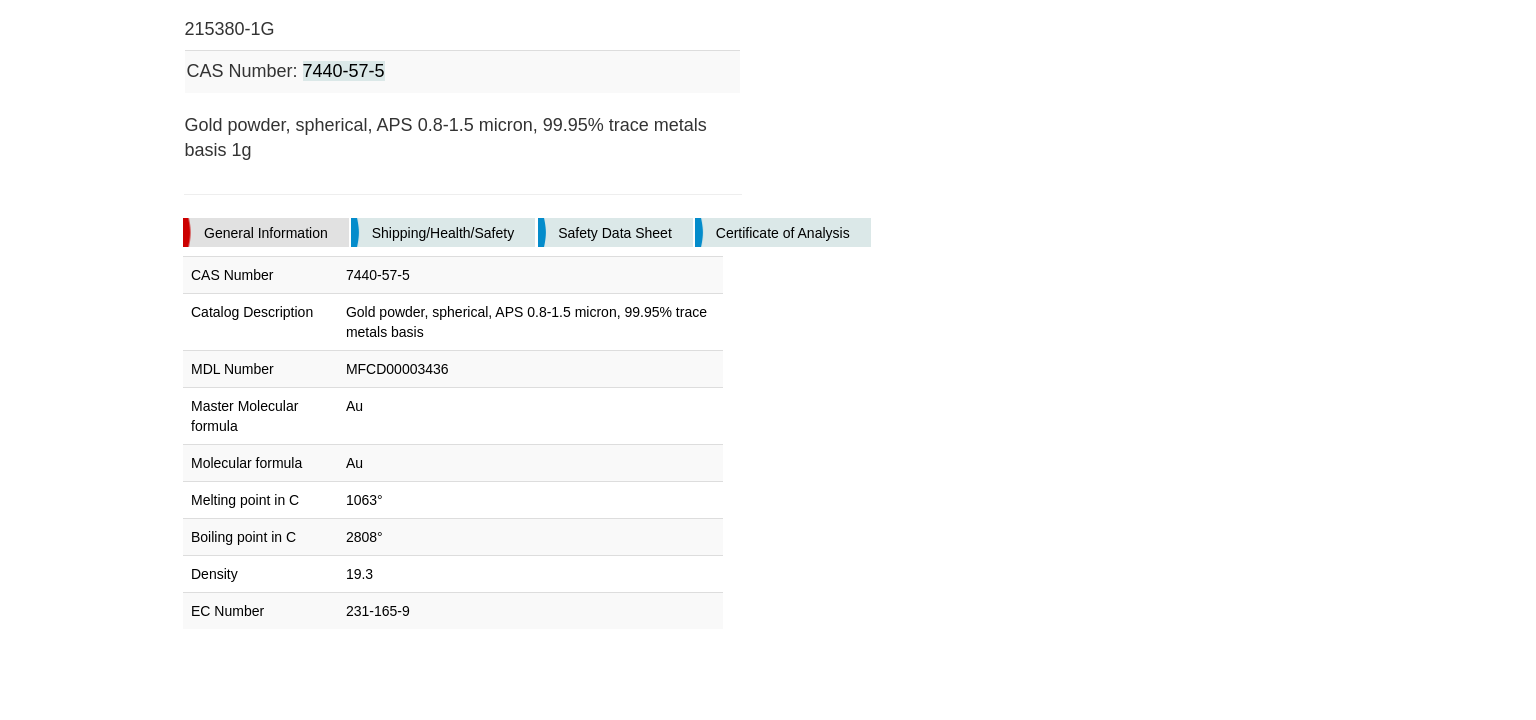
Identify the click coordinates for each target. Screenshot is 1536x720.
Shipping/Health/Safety (443, 233)
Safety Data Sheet (615, 233)
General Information (266, 233)
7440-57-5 (344, 71)
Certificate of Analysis (783, 233)
